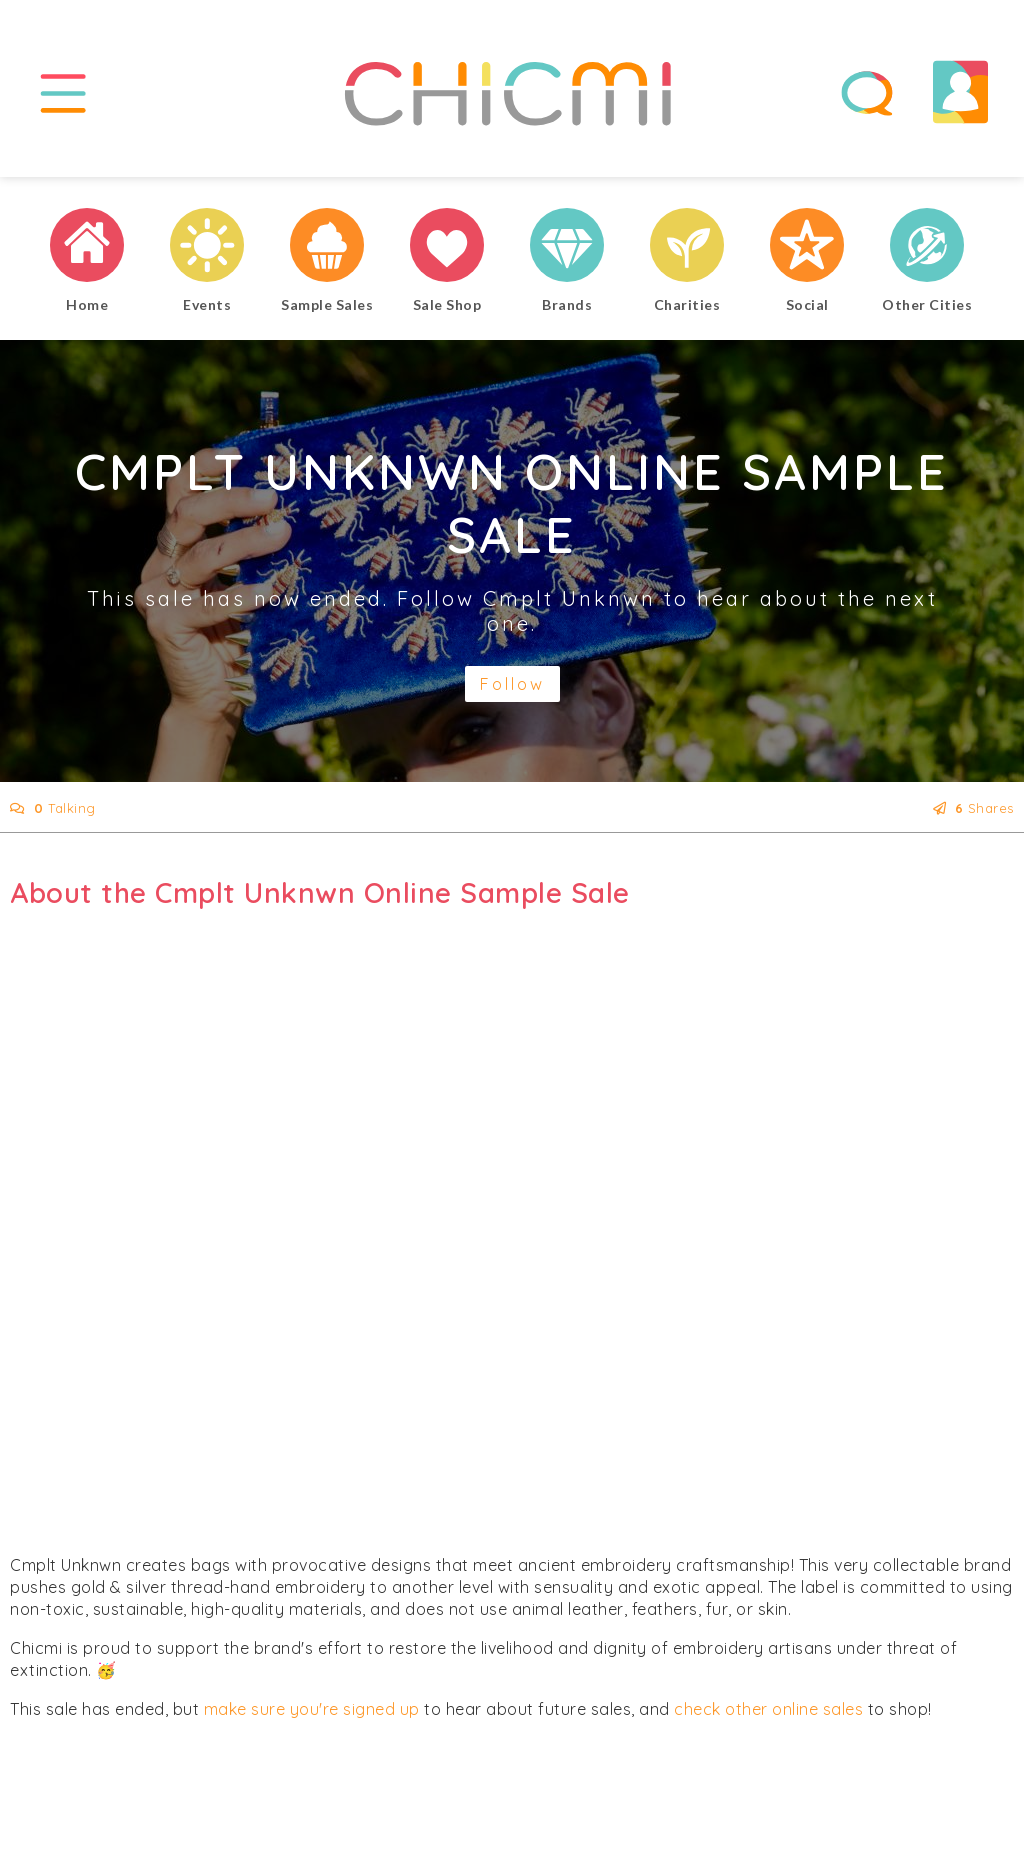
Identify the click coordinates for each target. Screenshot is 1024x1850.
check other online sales (768, 1709)
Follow (512, 684)
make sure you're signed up (312, 1709)
